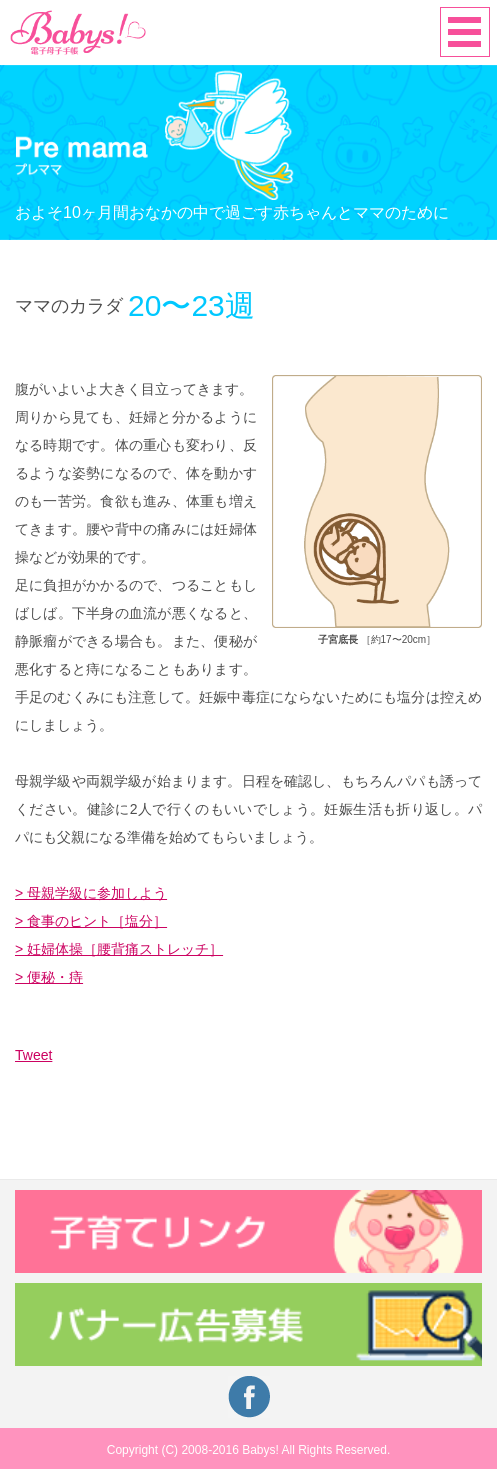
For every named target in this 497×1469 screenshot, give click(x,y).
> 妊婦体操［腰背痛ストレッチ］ (119, 949)
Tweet (33, 1055)
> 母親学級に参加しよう (91, 893)
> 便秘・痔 (49, 977)
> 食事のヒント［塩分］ (91, 921)
